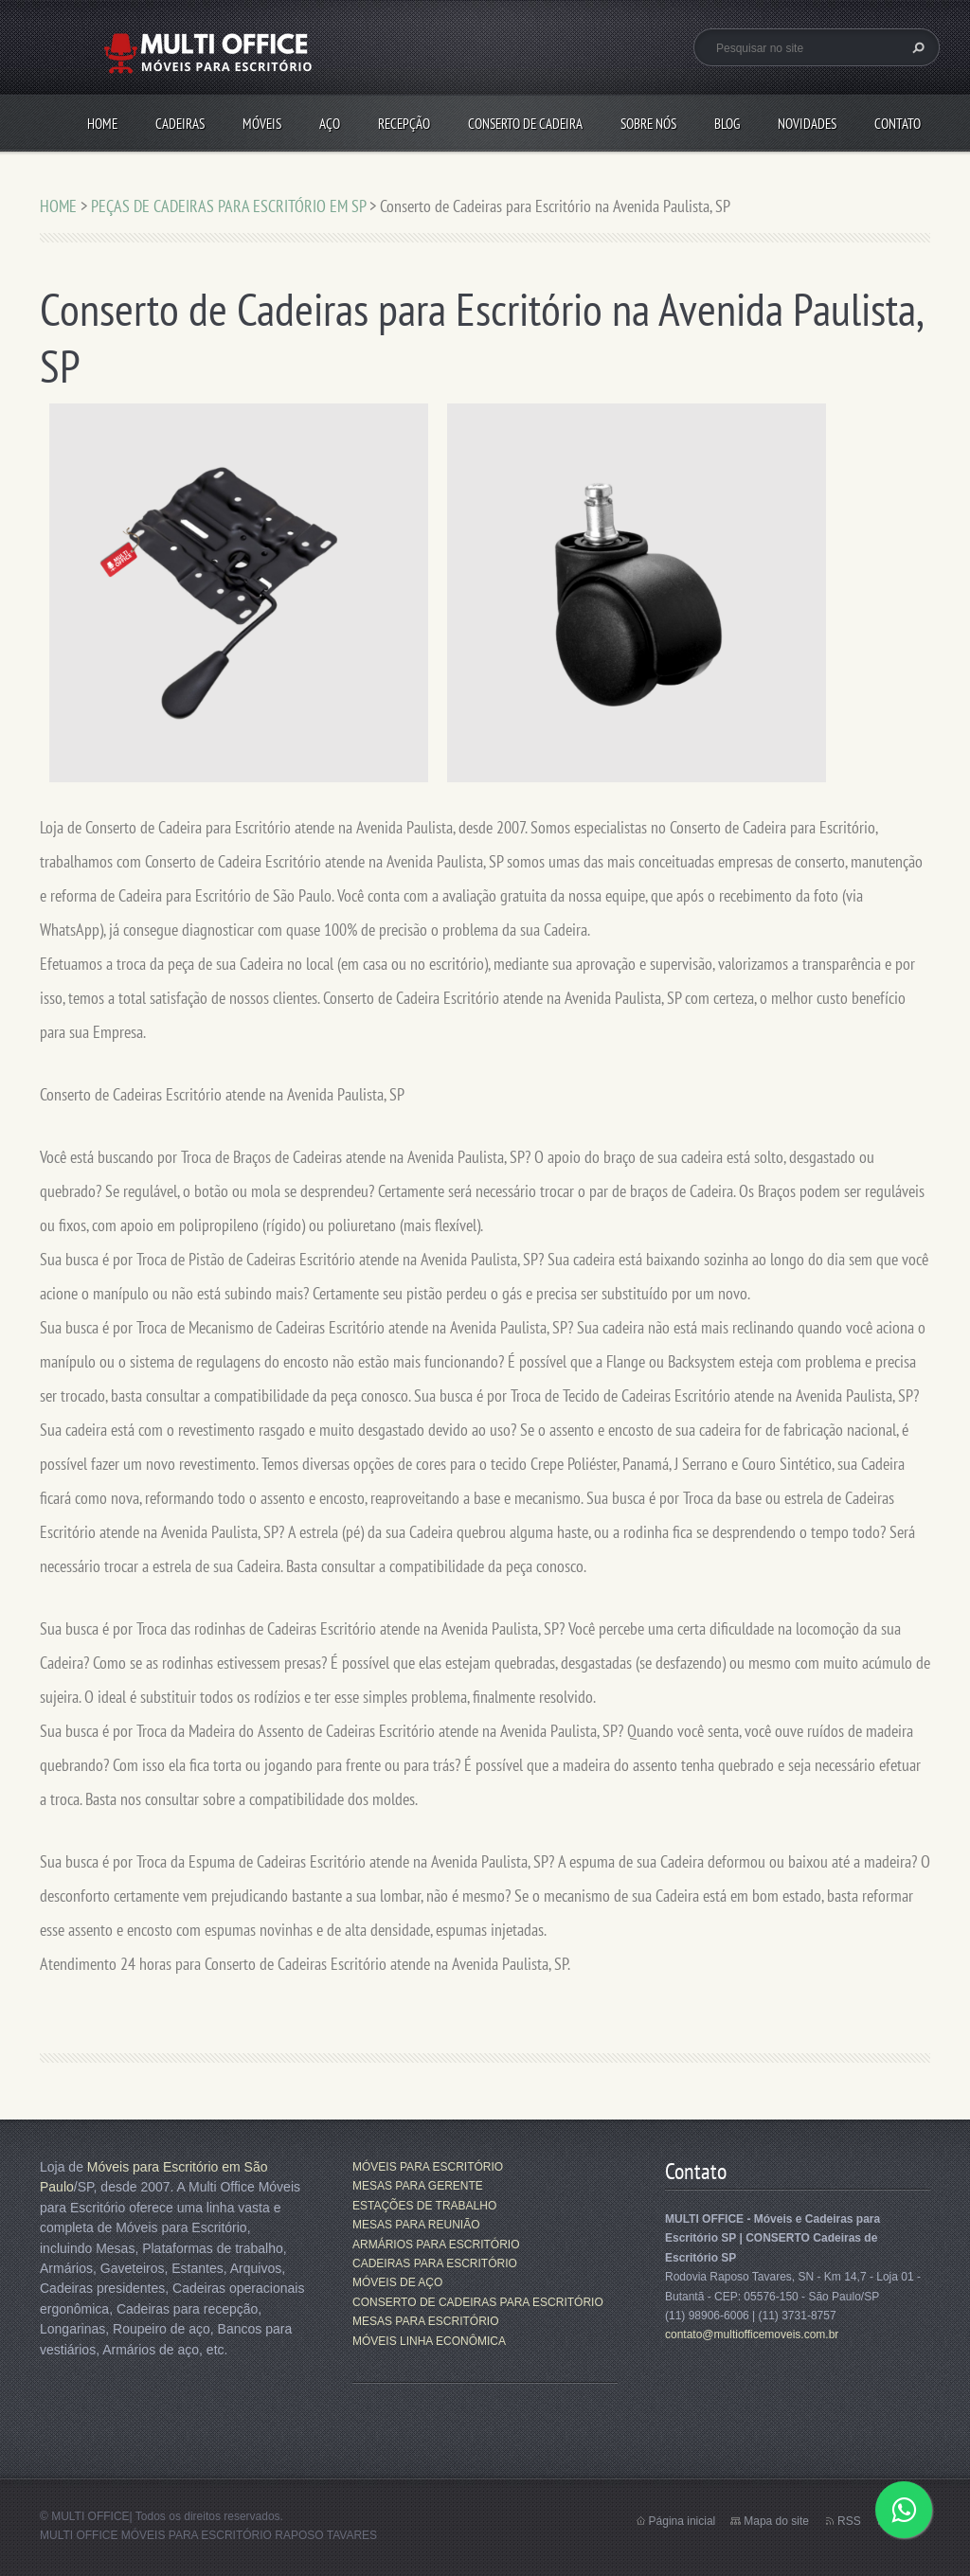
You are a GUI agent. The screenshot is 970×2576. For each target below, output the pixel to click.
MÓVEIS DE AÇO (397, 2282)
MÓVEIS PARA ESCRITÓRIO (427, 2167)
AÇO (329, 124)
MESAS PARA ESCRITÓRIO (425, 2321)
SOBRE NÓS (648, 124)
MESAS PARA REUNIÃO (415, 2224)
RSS (849, 2521)
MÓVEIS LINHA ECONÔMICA (429, 2341)
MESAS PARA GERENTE (417, 2185)
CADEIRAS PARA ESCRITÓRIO (434, 2263)
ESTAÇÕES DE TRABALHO (424, 2205)
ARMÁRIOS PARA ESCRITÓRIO (435, 2244)
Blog (727, 124)
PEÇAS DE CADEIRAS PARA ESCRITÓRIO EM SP (228, 206)
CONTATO (897, 124)
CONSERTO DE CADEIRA (525, 124)
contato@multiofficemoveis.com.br (751, 2334)
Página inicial (682, 2521)
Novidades (807, 124)
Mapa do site (776, 2521)
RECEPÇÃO (404, 124)
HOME (102, 124)
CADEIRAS (180, 124)
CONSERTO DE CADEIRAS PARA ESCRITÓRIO (477, 2302)
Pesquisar (916, 47)
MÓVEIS (261, 124)
